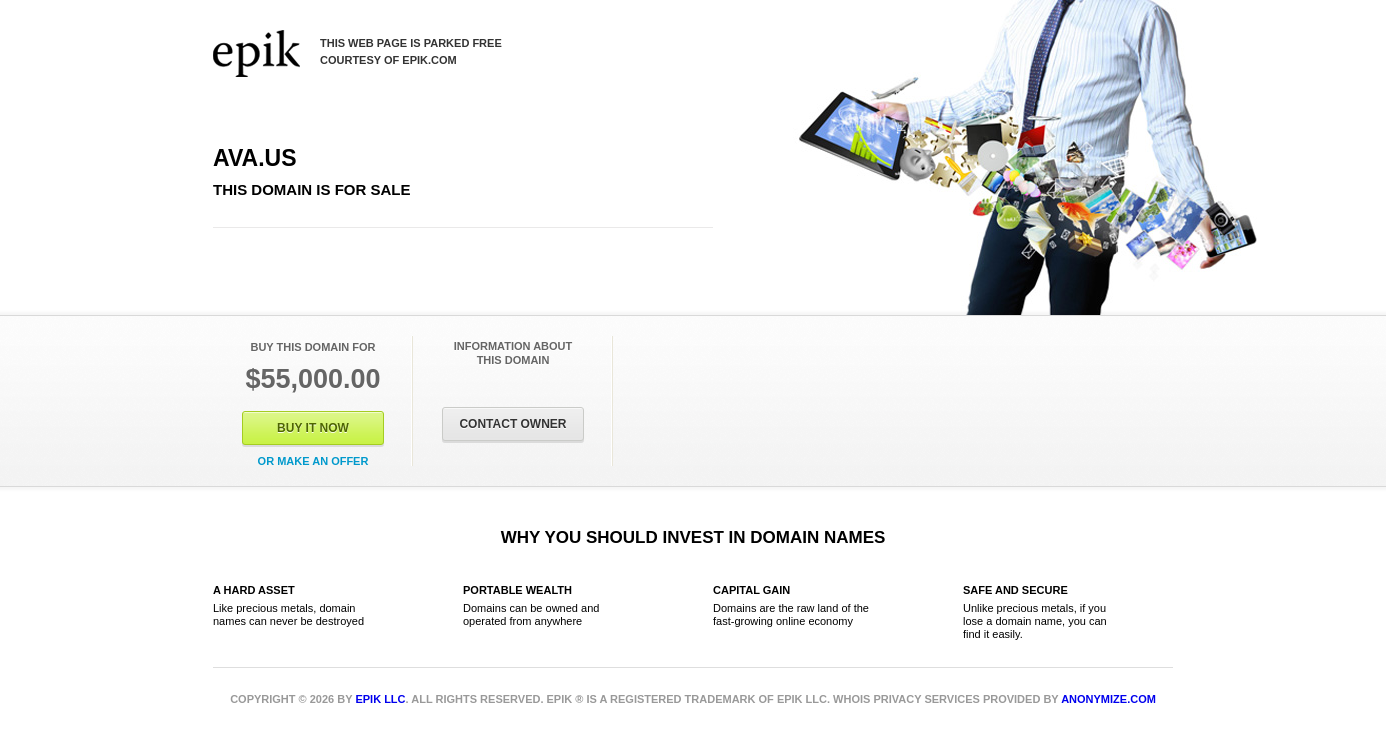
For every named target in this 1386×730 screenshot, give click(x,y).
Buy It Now (313, 428)
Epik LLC (380, 699)
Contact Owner (512, 424)
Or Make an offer (313, 461)
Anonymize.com (1108, 699)
